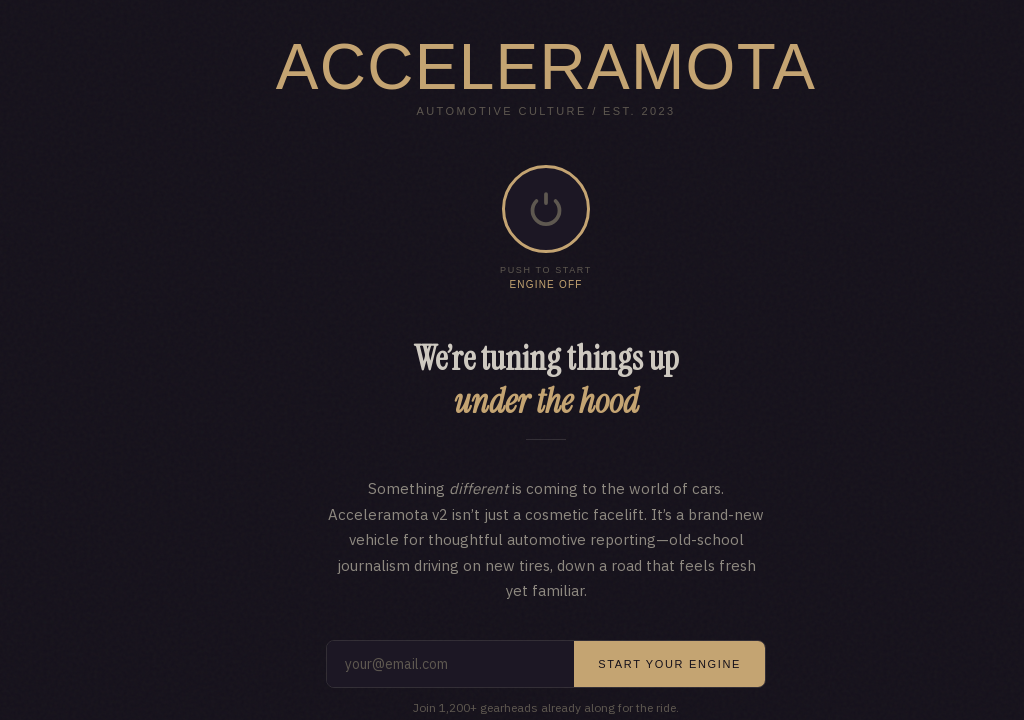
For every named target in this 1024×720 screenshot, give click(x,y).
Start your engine (669, 664)
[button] (546, 209)
